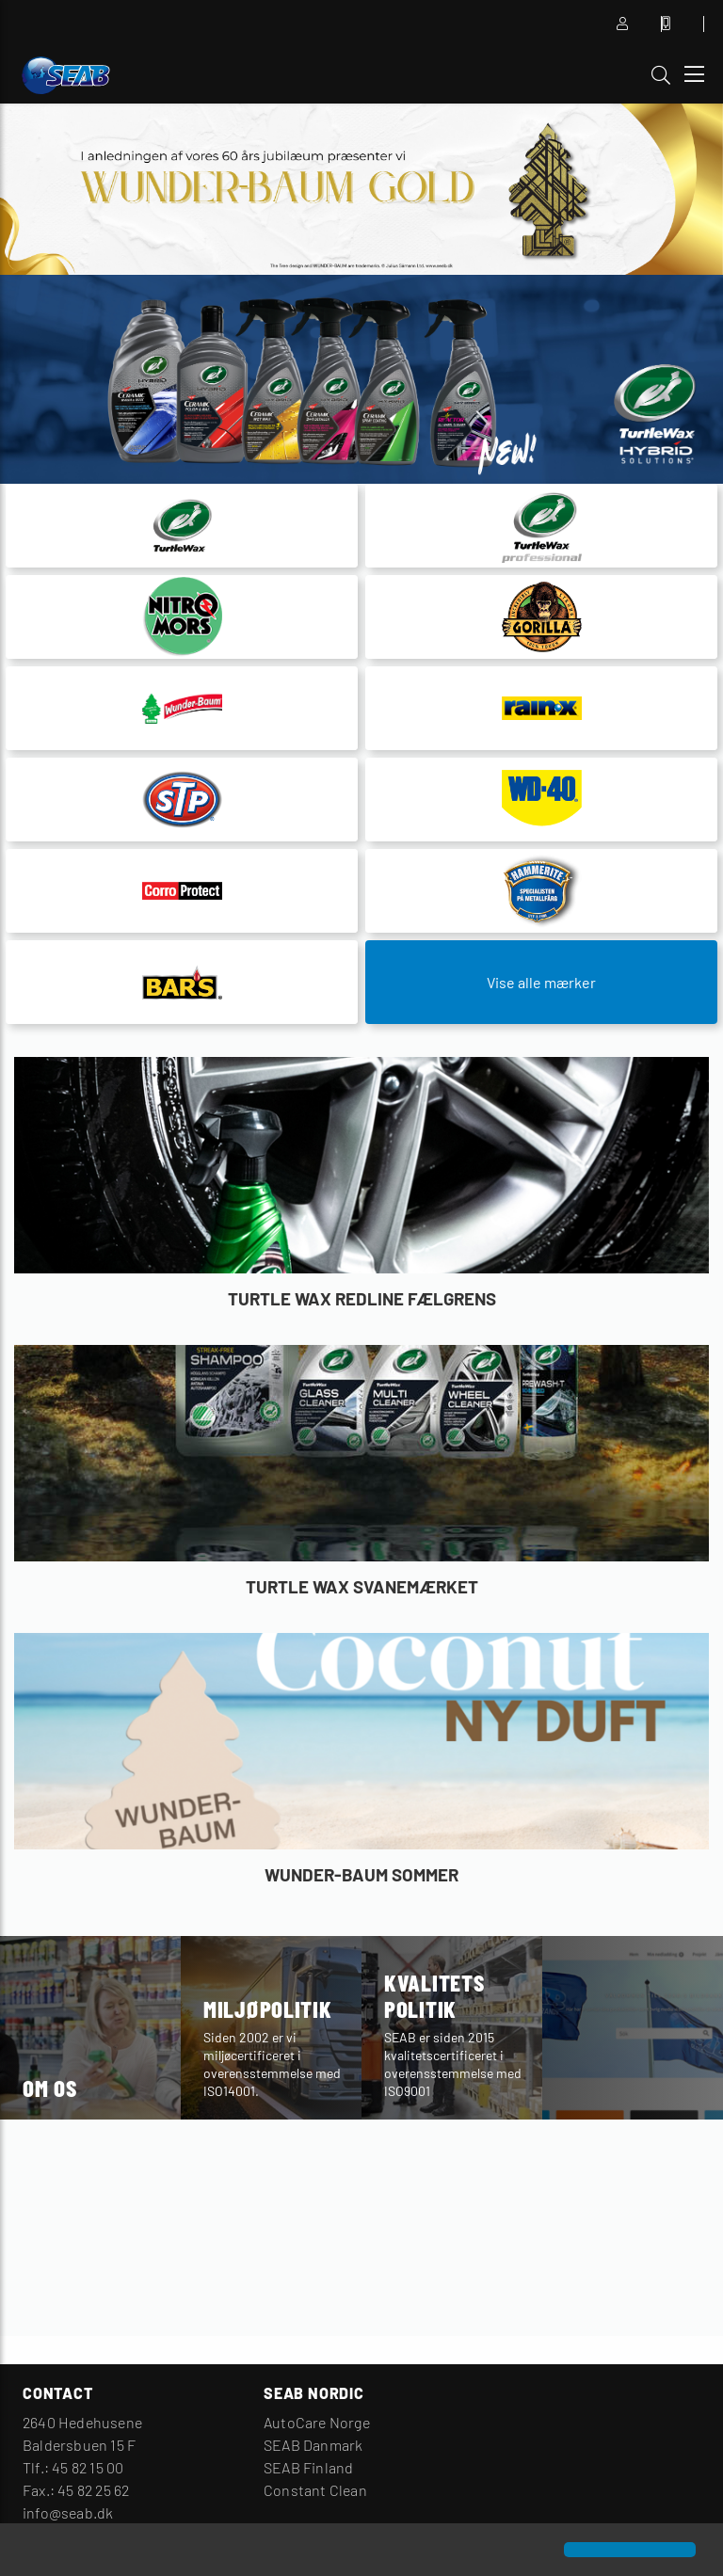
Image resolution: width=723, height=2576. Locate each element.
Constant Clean (315, 2490)
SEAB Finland (308, 2467)
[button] (30, 2551)
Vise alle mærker (541, 982)
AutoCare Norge (317, 2422)
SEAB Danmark (313, 2445)
